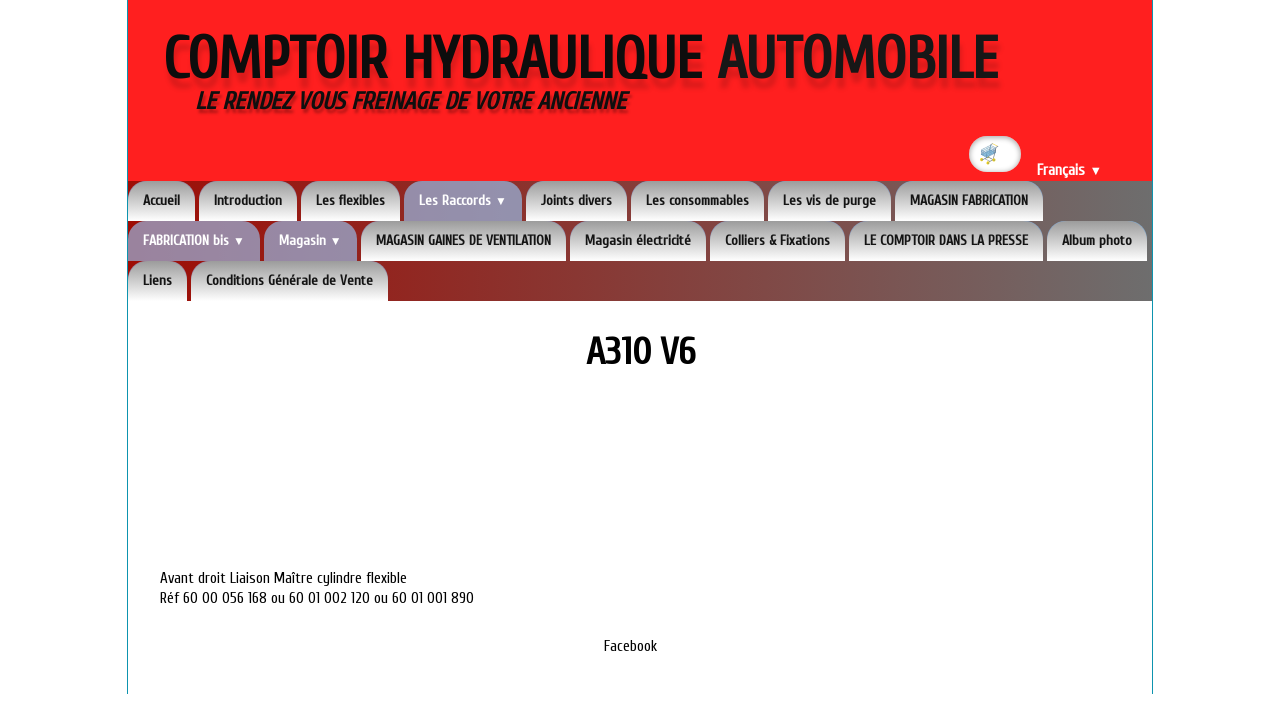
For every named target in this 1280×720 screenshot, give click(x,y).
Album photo (1097, 240)
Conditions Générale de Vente (289, 280)
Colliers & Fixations (777, 240)
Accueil (161, 200)
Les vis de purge (829, 200)
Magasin (310, 240)
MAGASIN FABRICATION (969, 200)
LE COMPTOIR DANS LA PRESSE (946, 240)
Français (1069, 170)
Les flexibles (350, 200)
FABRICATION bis (194, 240)
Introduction (248, 200)
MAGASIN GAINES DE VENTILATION (463, 240)
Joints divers (576, 200)
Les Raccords (463, 200)
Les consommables (697, 200)
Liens (157, 280)
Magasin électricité (638, 240)
